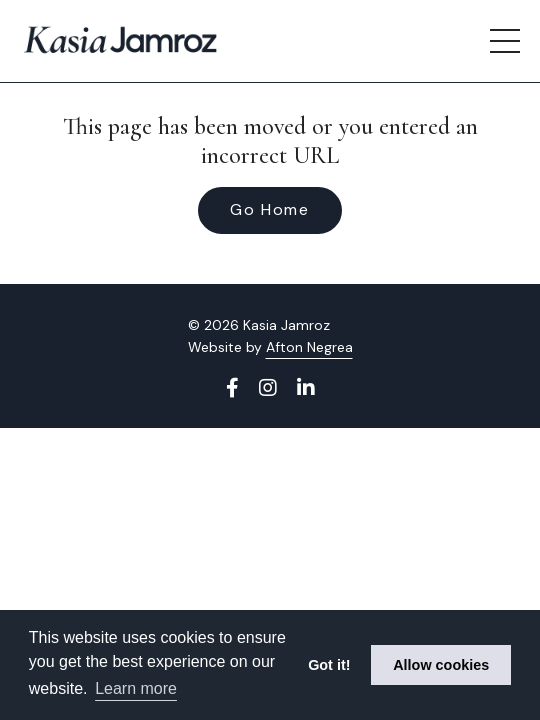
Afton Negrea (309, 347)
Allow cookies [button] (441, 665)
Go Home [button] (269, 209)
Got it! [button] (329, 665)
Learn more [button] (136, 688)
